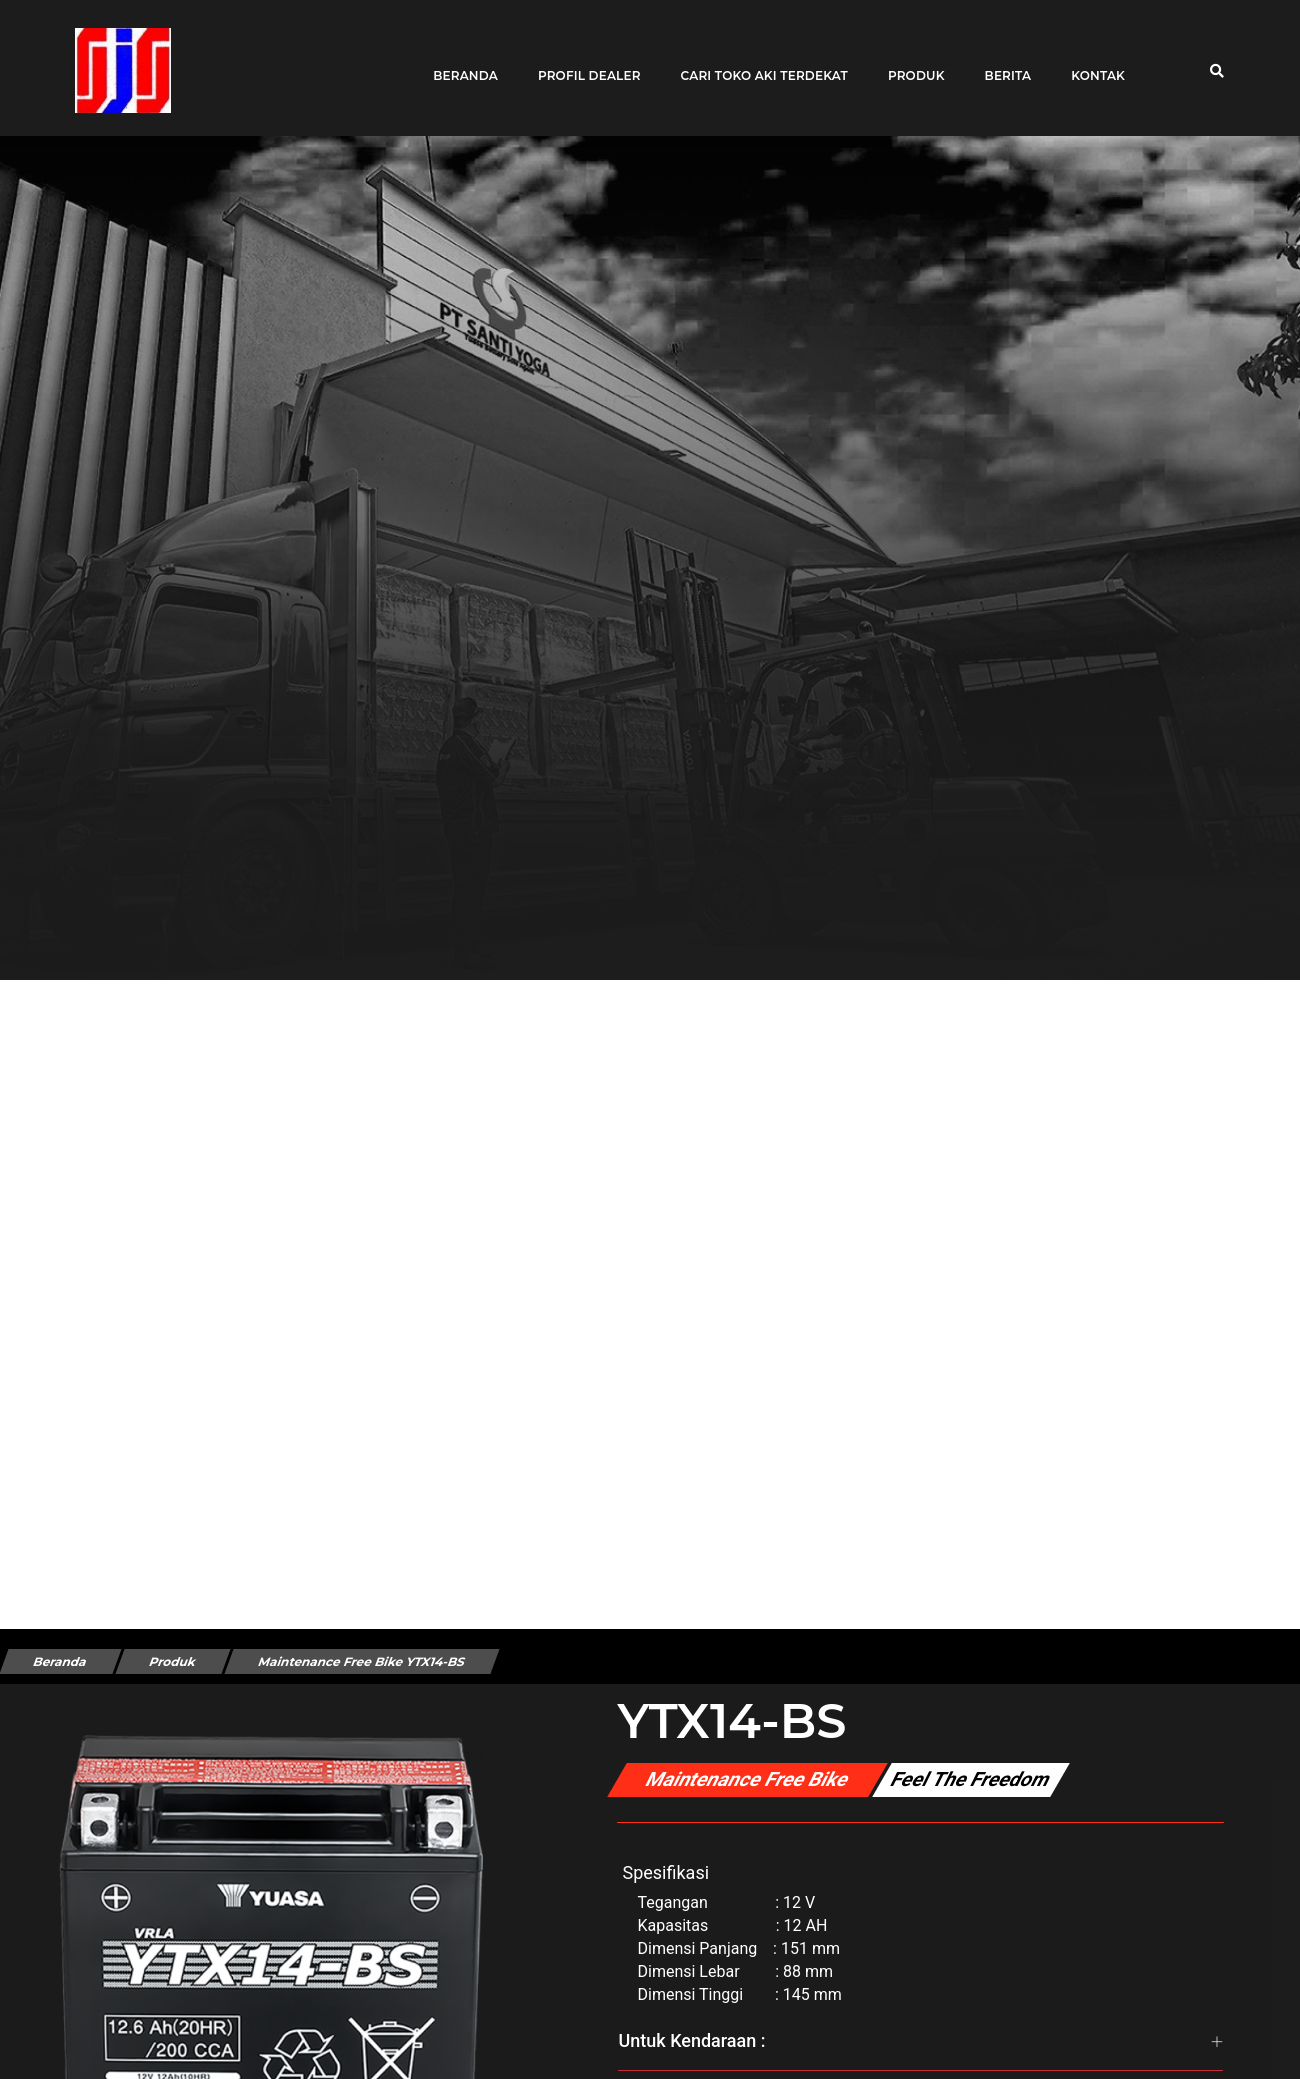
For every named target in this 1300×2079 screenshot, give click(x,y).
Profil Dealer (582, 62)
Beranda (458, 62)
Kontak (1091, 62)
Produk (909, 62)
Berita (1000, 62)
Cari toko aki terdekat (757, 62)
